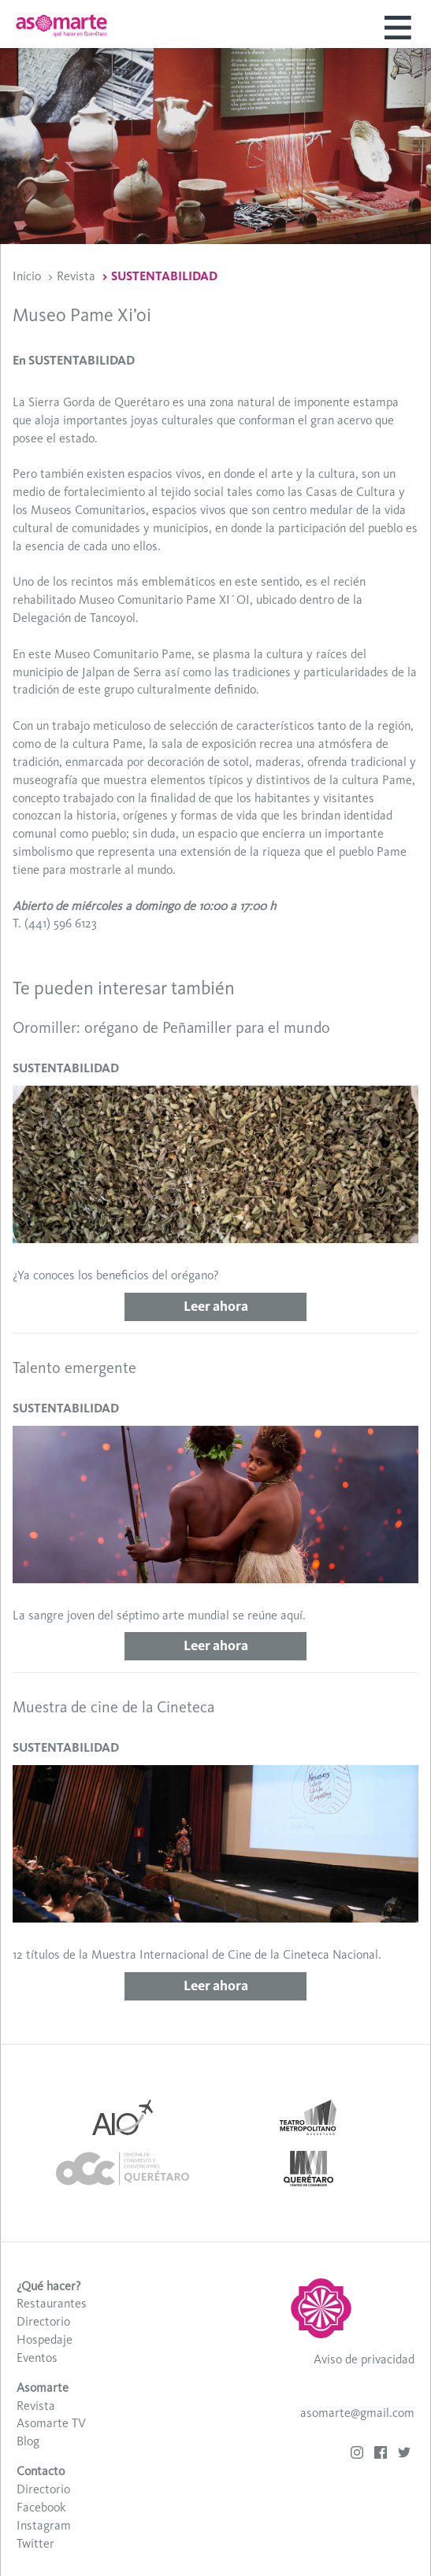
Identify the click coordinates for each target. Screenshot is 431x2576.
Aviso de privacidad (364, 2359)
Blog (28, 2441)
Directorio (43, 2321)
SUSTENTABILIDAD (164, 275)
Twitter (35, 2543)
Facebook (41, 2507)
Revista (76, 275)
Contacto (41, 2470)
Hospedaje (44, 2339)
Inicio (27, 275)
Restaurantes (52, 2303)
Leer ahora (216, 1306)
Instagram (44, 2525)
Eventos (37, 2357)
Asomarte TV (51, 2422)
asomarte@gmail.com (357, 2412)
